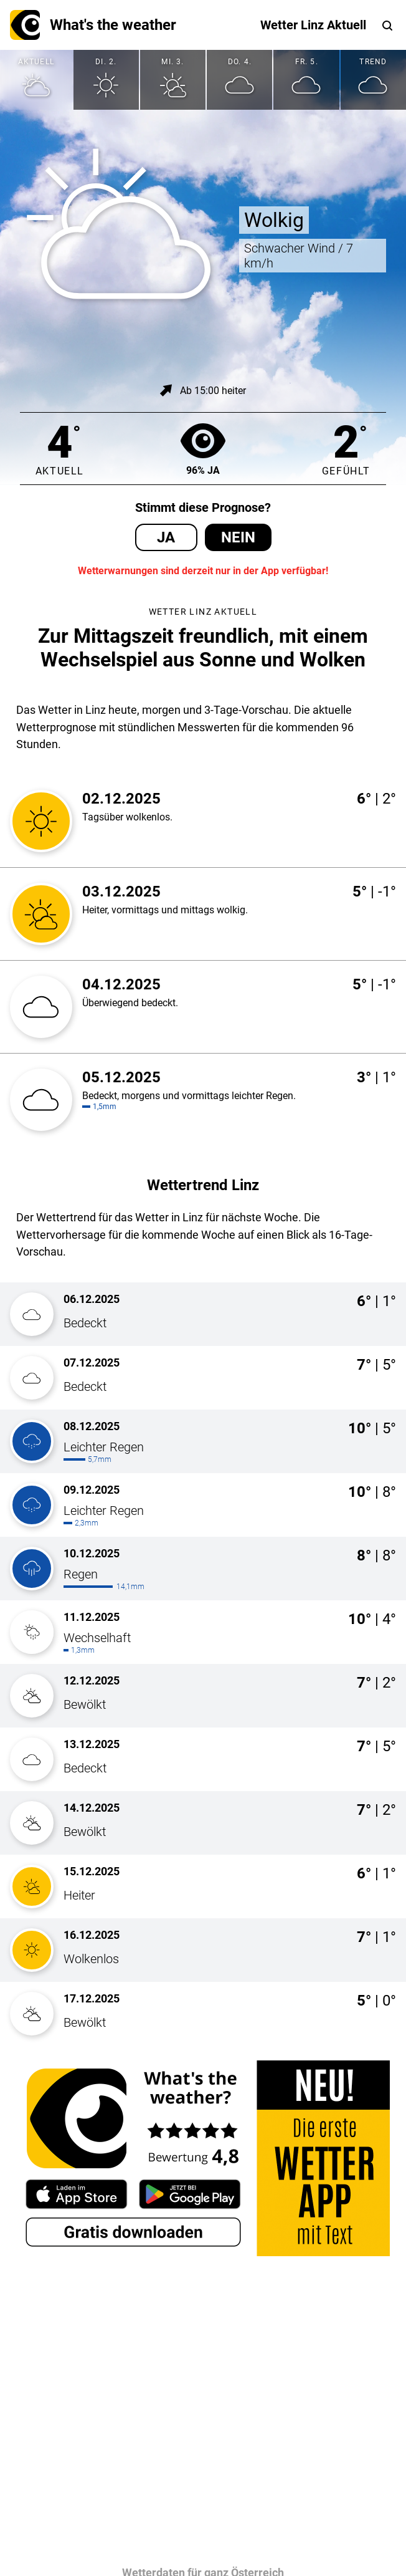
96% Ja (203, 448)
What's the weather (93, 25)
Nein (238, 537)
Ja (166, 537)
